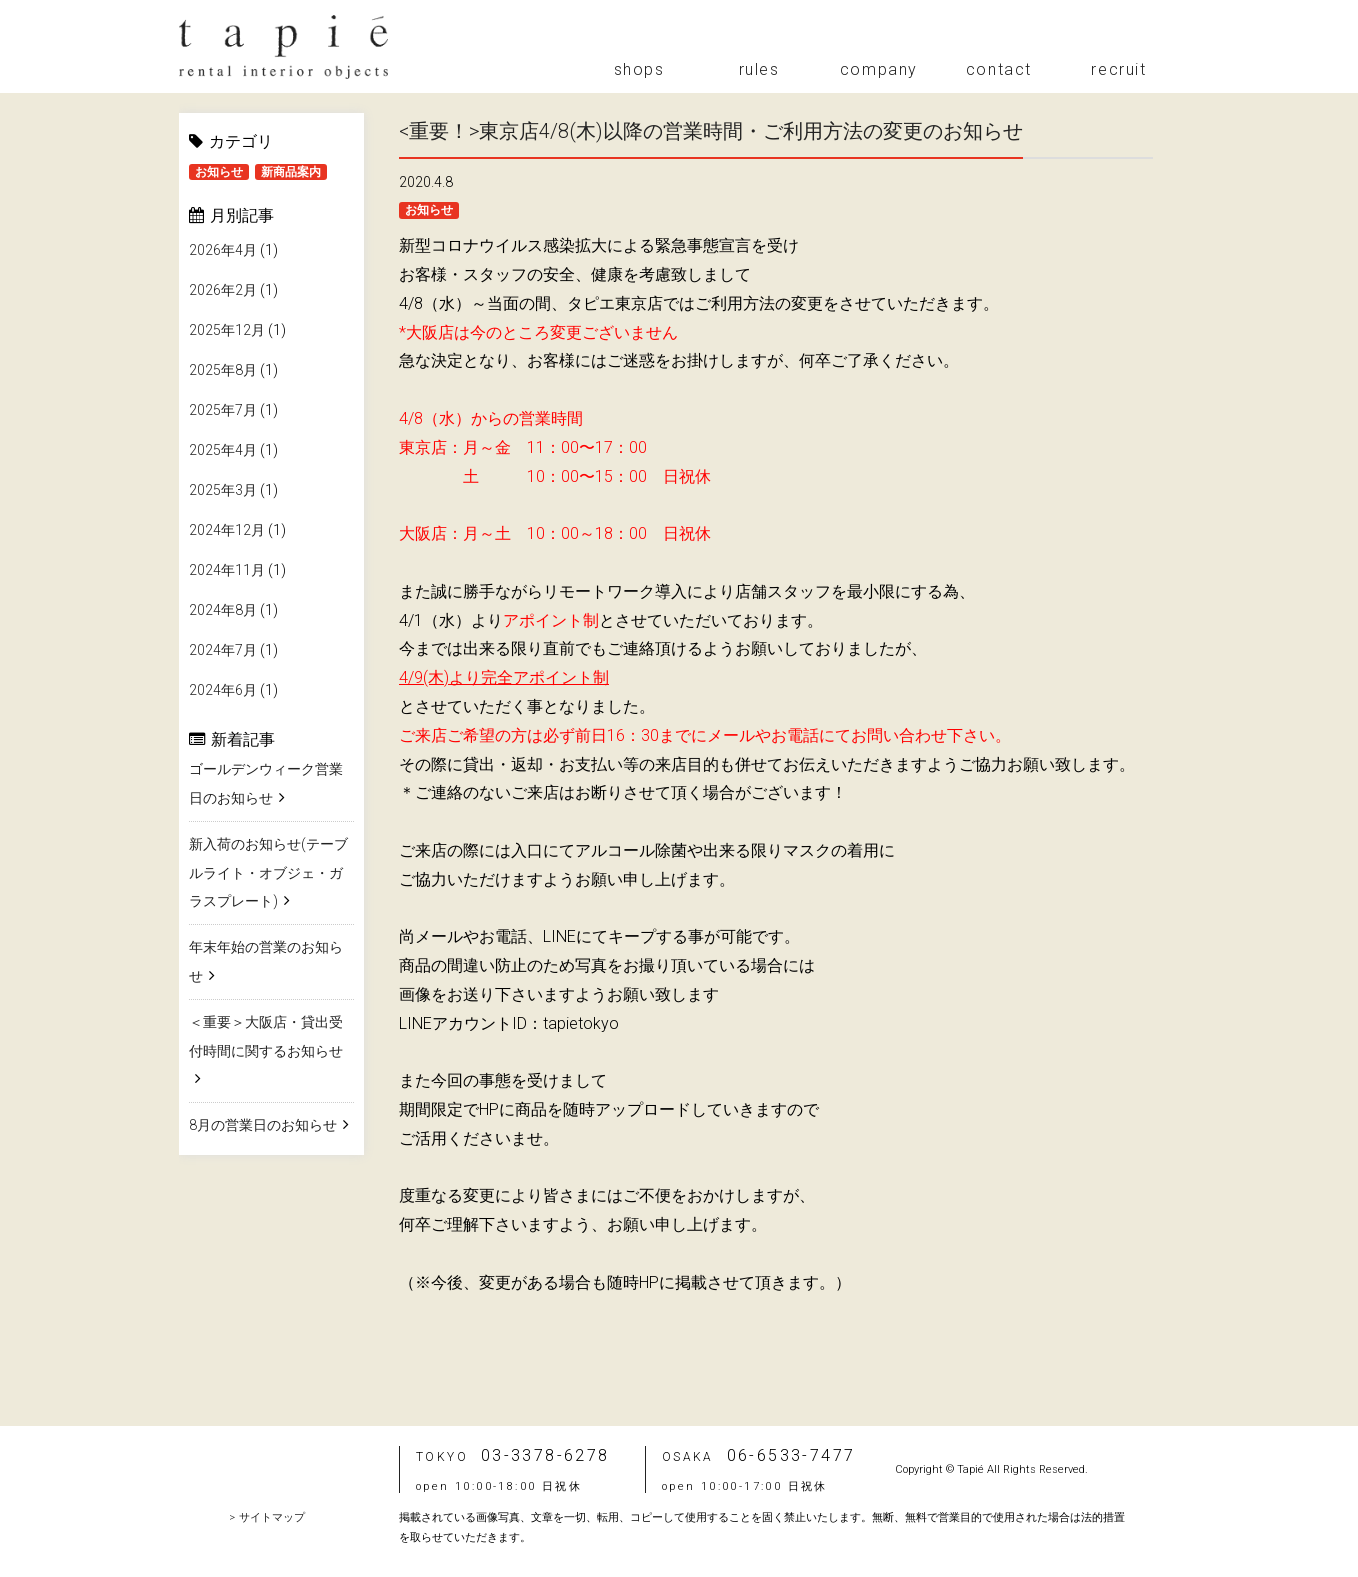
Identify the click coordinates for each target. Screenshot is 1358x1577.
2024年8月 (223, 610)
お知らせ (219, 172)
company (879, 70)
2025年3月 (223, 490)
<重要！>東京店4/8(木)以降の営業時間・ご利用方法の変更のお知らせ (711, 131)
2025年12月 (227, 330)
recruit (1118, 70)
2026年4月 (223, 250)
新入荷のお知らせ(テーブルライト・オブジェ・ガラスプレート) (268, 873)
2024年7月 (223, 650)
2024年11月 (227, 570)
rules (759, 70)
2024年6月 (223, 690)
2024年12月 (227, 530)
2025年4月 (223, 450)
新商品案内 (291, 172)
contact (999, 70)
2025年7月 (223, 410)
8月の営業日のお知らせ (263, 1125)
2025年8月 (223, 370)
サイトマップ (272, 1517)
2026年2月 (223, 290)
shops (639, 70)
